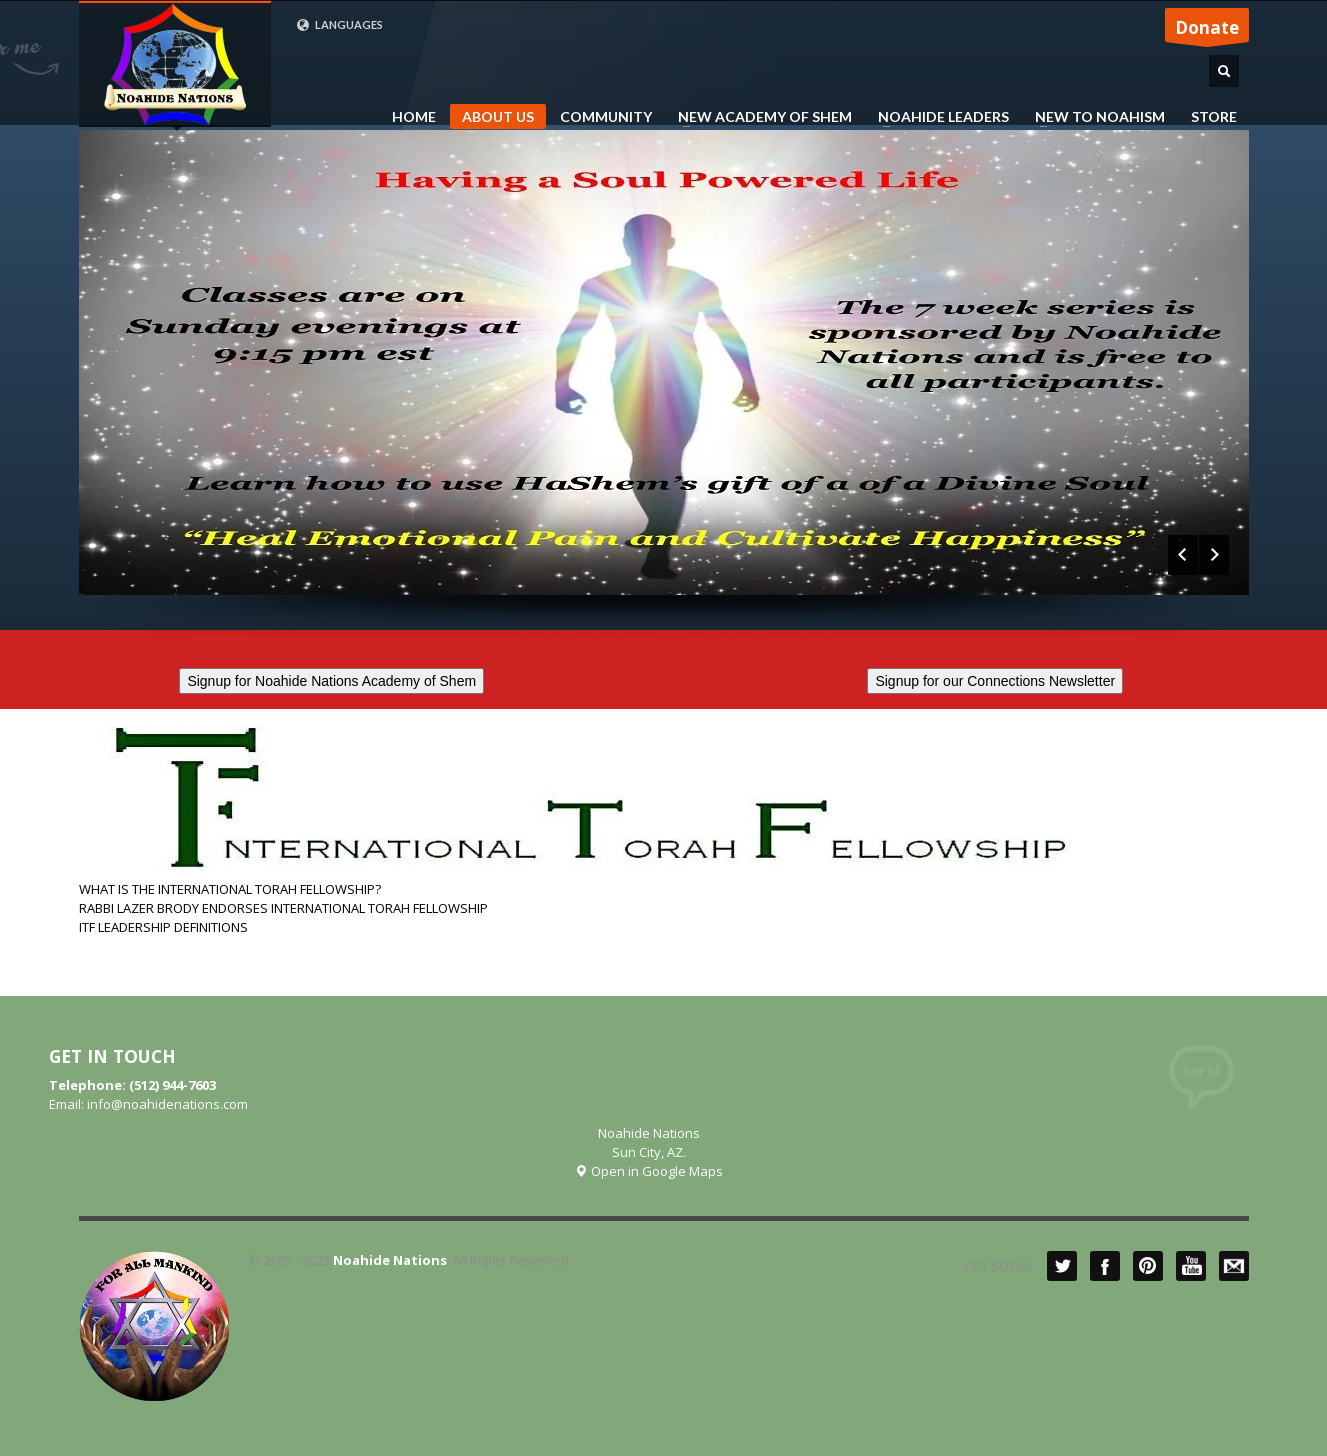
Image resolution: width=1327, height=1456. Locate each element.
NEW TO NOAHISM (1094, 117)
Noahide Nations (390, 1260)
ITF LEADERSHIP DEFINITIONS (163, 927)
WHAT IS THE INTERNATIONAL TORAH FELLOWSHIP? (230, 889)
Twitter (1062, 1266)
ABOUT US (492, 118)
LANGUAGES (339, 25)
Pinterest (1148, 1266)
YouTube (1191, 1266)
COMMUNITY (606, 117)
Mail (1234, 1266)
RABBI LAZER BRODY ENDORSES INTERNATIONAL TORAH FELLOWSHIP (283, 908)
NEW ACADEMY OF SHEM (759, 117)
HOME (414, 117)
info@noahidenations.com (167, 1104)
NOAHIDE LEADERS (937, 117)
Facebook (1105, 1266)
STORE (1214, 117)
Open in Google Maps (648, 1171)
